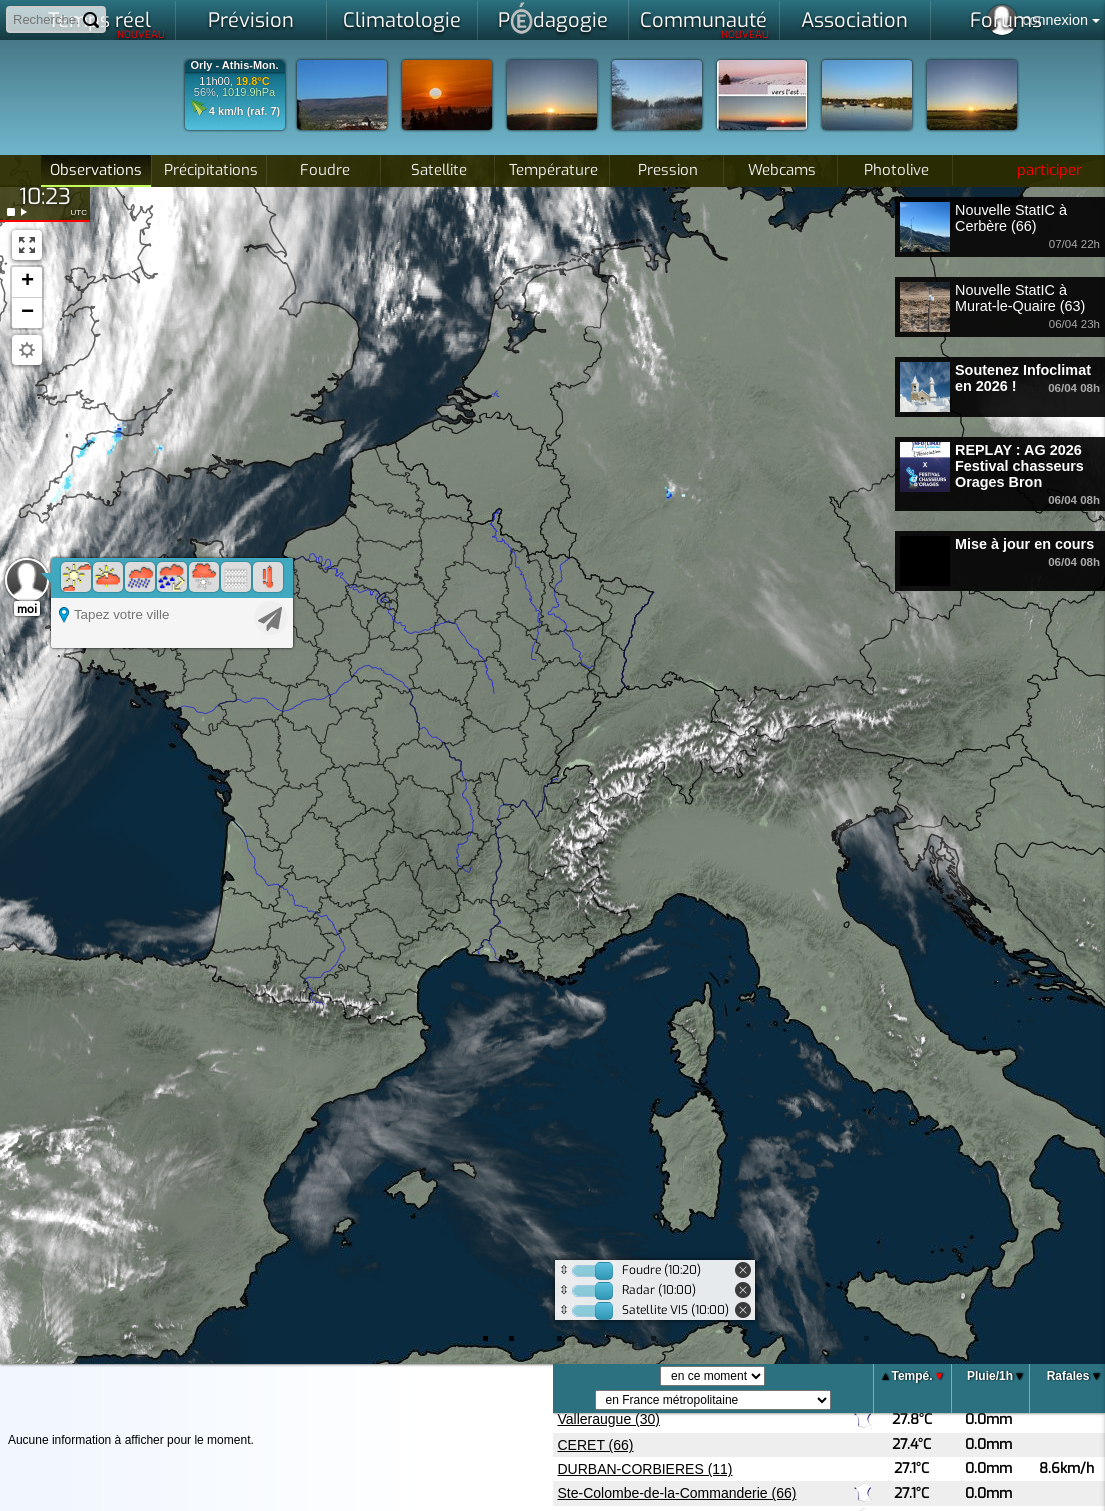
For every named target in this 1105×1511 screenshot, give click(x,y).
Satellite (439, 170)
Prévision (251, 20)
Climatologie (402, 20)
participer (1049, 170)
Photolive (896, 170)
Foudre (325, 170)
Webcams (782, 170)
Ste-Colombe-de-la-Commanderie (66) (677, 1493)
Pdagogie (553, 18)
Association (854, 20)
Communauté (704, 24)
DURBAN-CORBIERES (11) (645, 1469)
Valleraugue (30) (609, 1419)
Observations (96, 170)
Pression (668, 170)
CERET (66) (596, 1445)
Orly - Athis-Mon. (234, 65)
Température (553, 170)
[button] (27, 282)
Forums (1006, 20)
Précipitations (211, 170)
